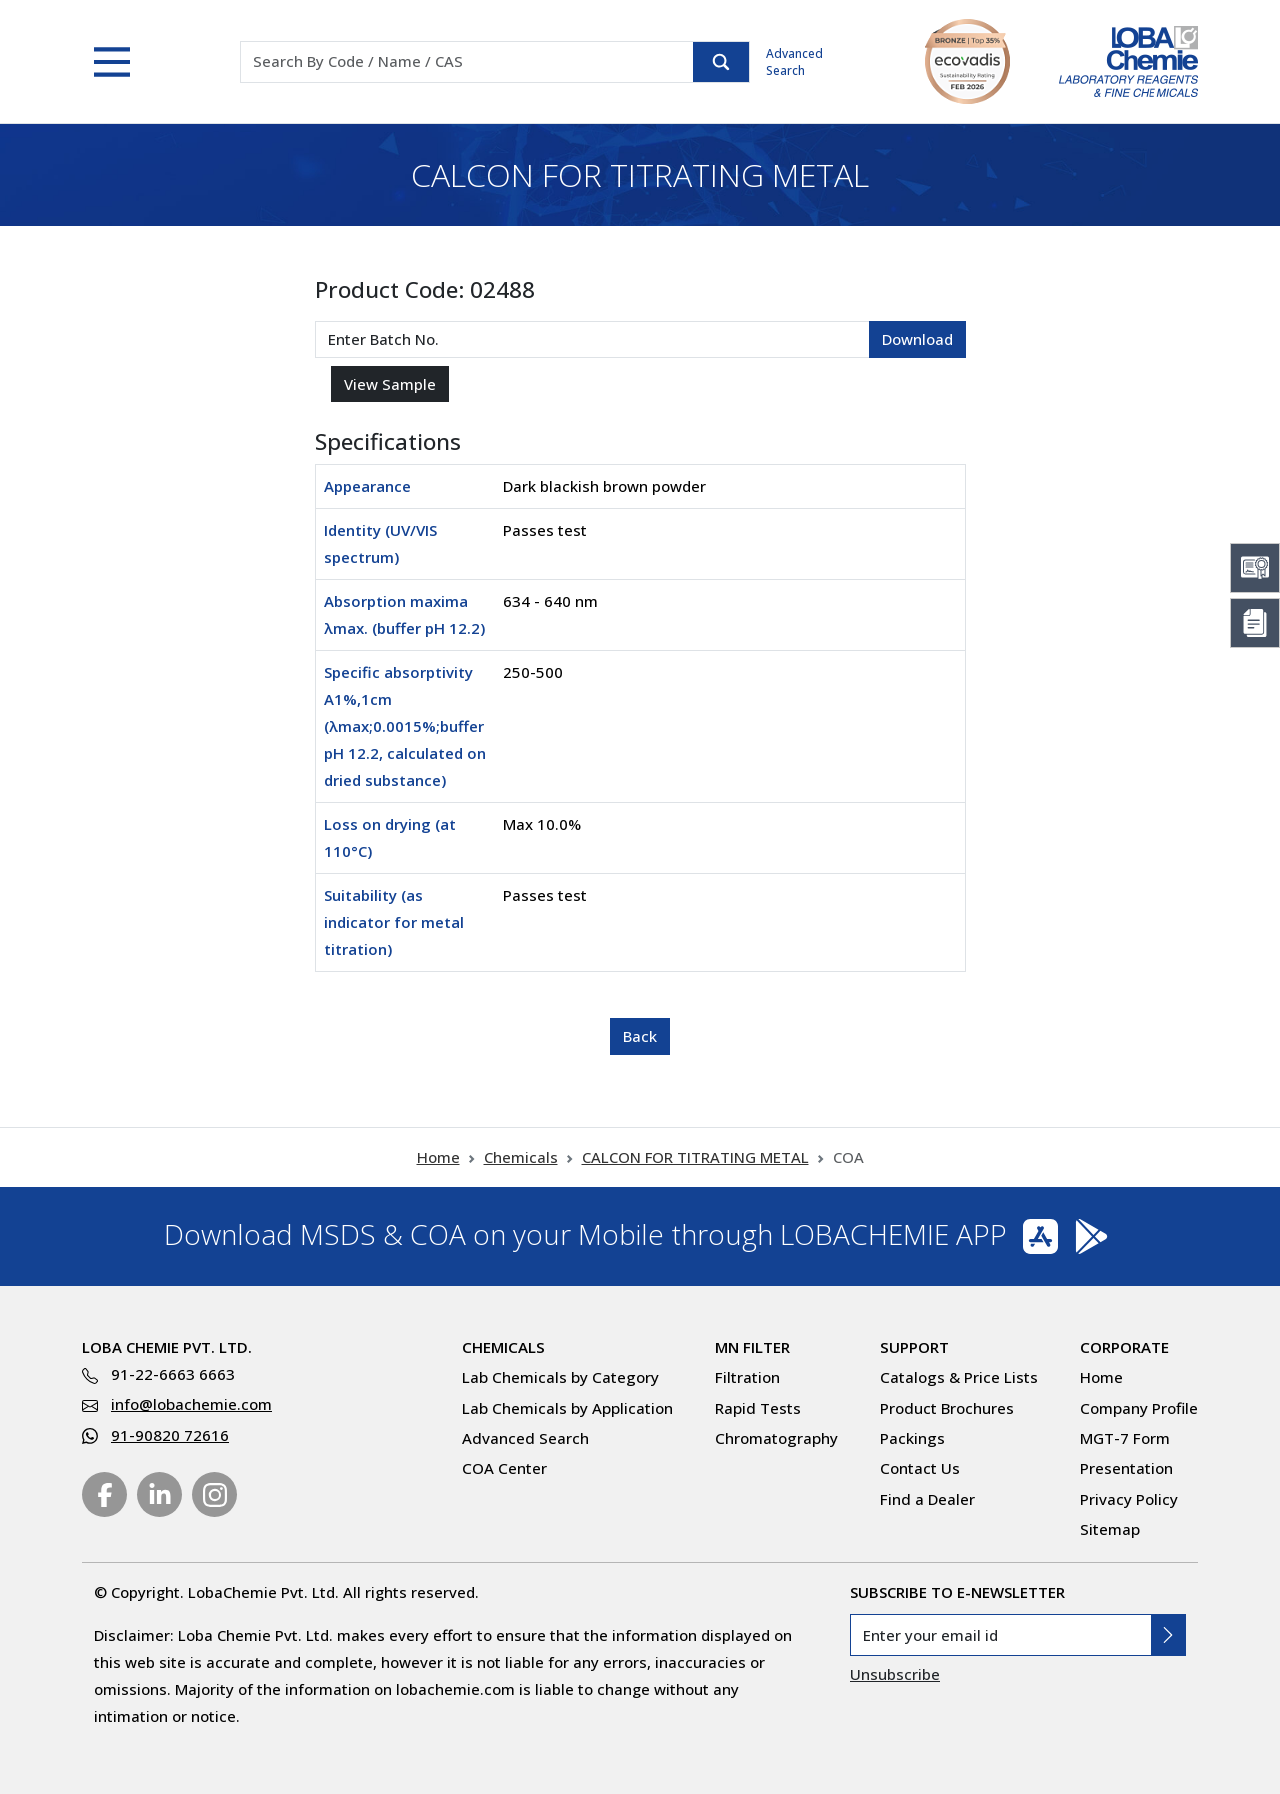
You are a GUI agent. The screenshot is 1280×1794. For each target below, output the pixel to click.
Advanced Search (794, 62)
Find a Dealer (927, 1499)
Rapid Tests (758, 1408)
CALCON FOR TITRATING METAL (695, 1157)
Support (914, 1347)
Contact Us (920, 1468)
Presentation (1126, 1468)
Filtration (747, 1377)
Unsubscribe (895, 1674)
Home (438, 1157)
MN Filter (752, 1347)
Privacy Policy (1129, 1499)
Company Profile (1139, 1408)
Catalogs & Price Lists (959, 1377)
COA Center (504, 1468)
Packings (912, 1438)
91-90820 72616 (170, 1435)
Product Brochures (947, 1408)
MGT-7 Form (1125, 1438)
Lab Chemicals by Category (560, 1377)
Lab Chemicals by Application (567, 1408)
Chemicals (521, 1157)
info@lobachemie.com (191, 1404)
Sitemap (1110, 1529)
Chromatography (776, 1438)
